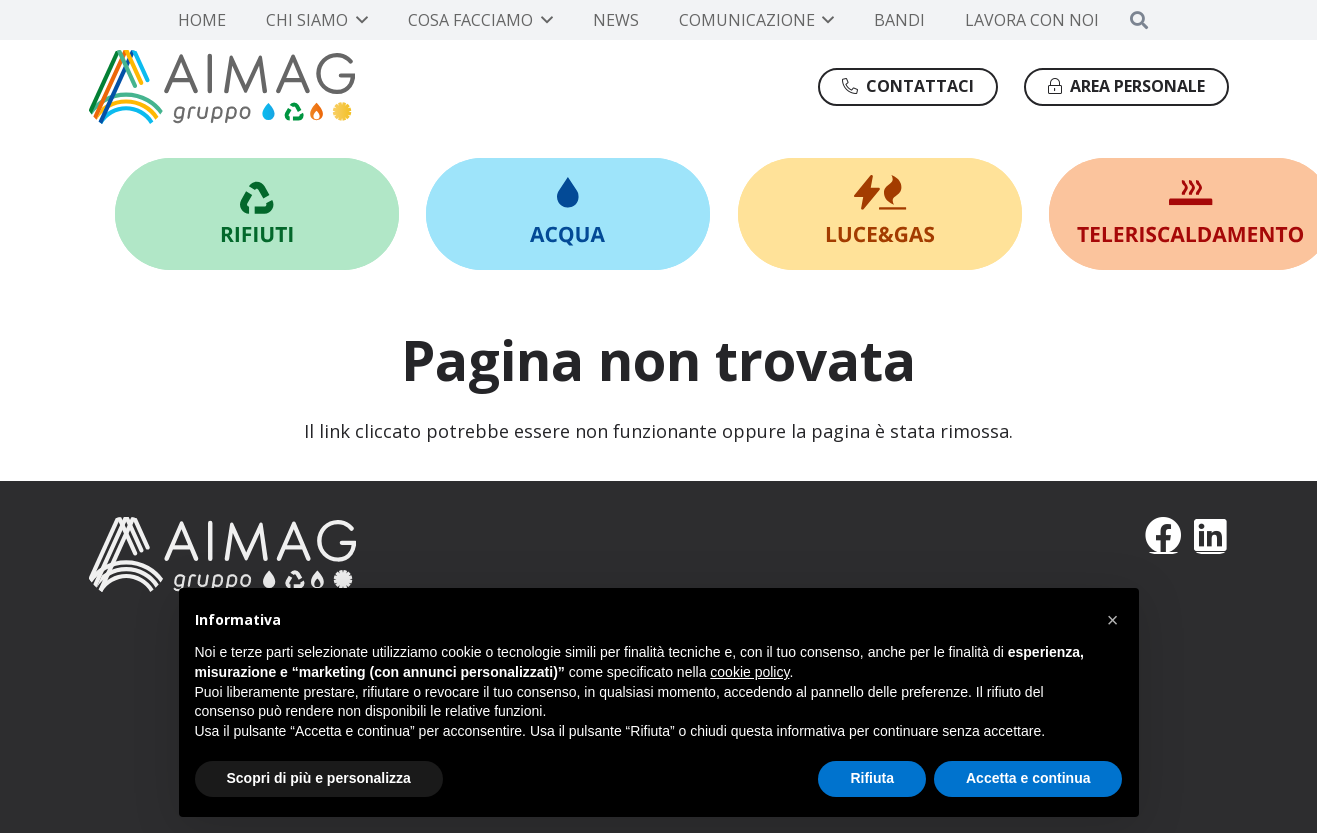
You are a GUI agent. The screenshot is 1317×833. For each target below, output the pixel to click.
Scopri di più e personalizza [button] (319, 778)
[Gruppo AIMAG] (222, 87)
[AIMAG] (360, 554)
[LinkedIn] (1210, 535)
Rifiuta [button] (872, 778)
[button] (358, 20)
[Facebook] (1163, 535)
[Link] (257, 214)
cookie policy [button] (749, 672)
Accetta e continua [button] (1028, 778)
